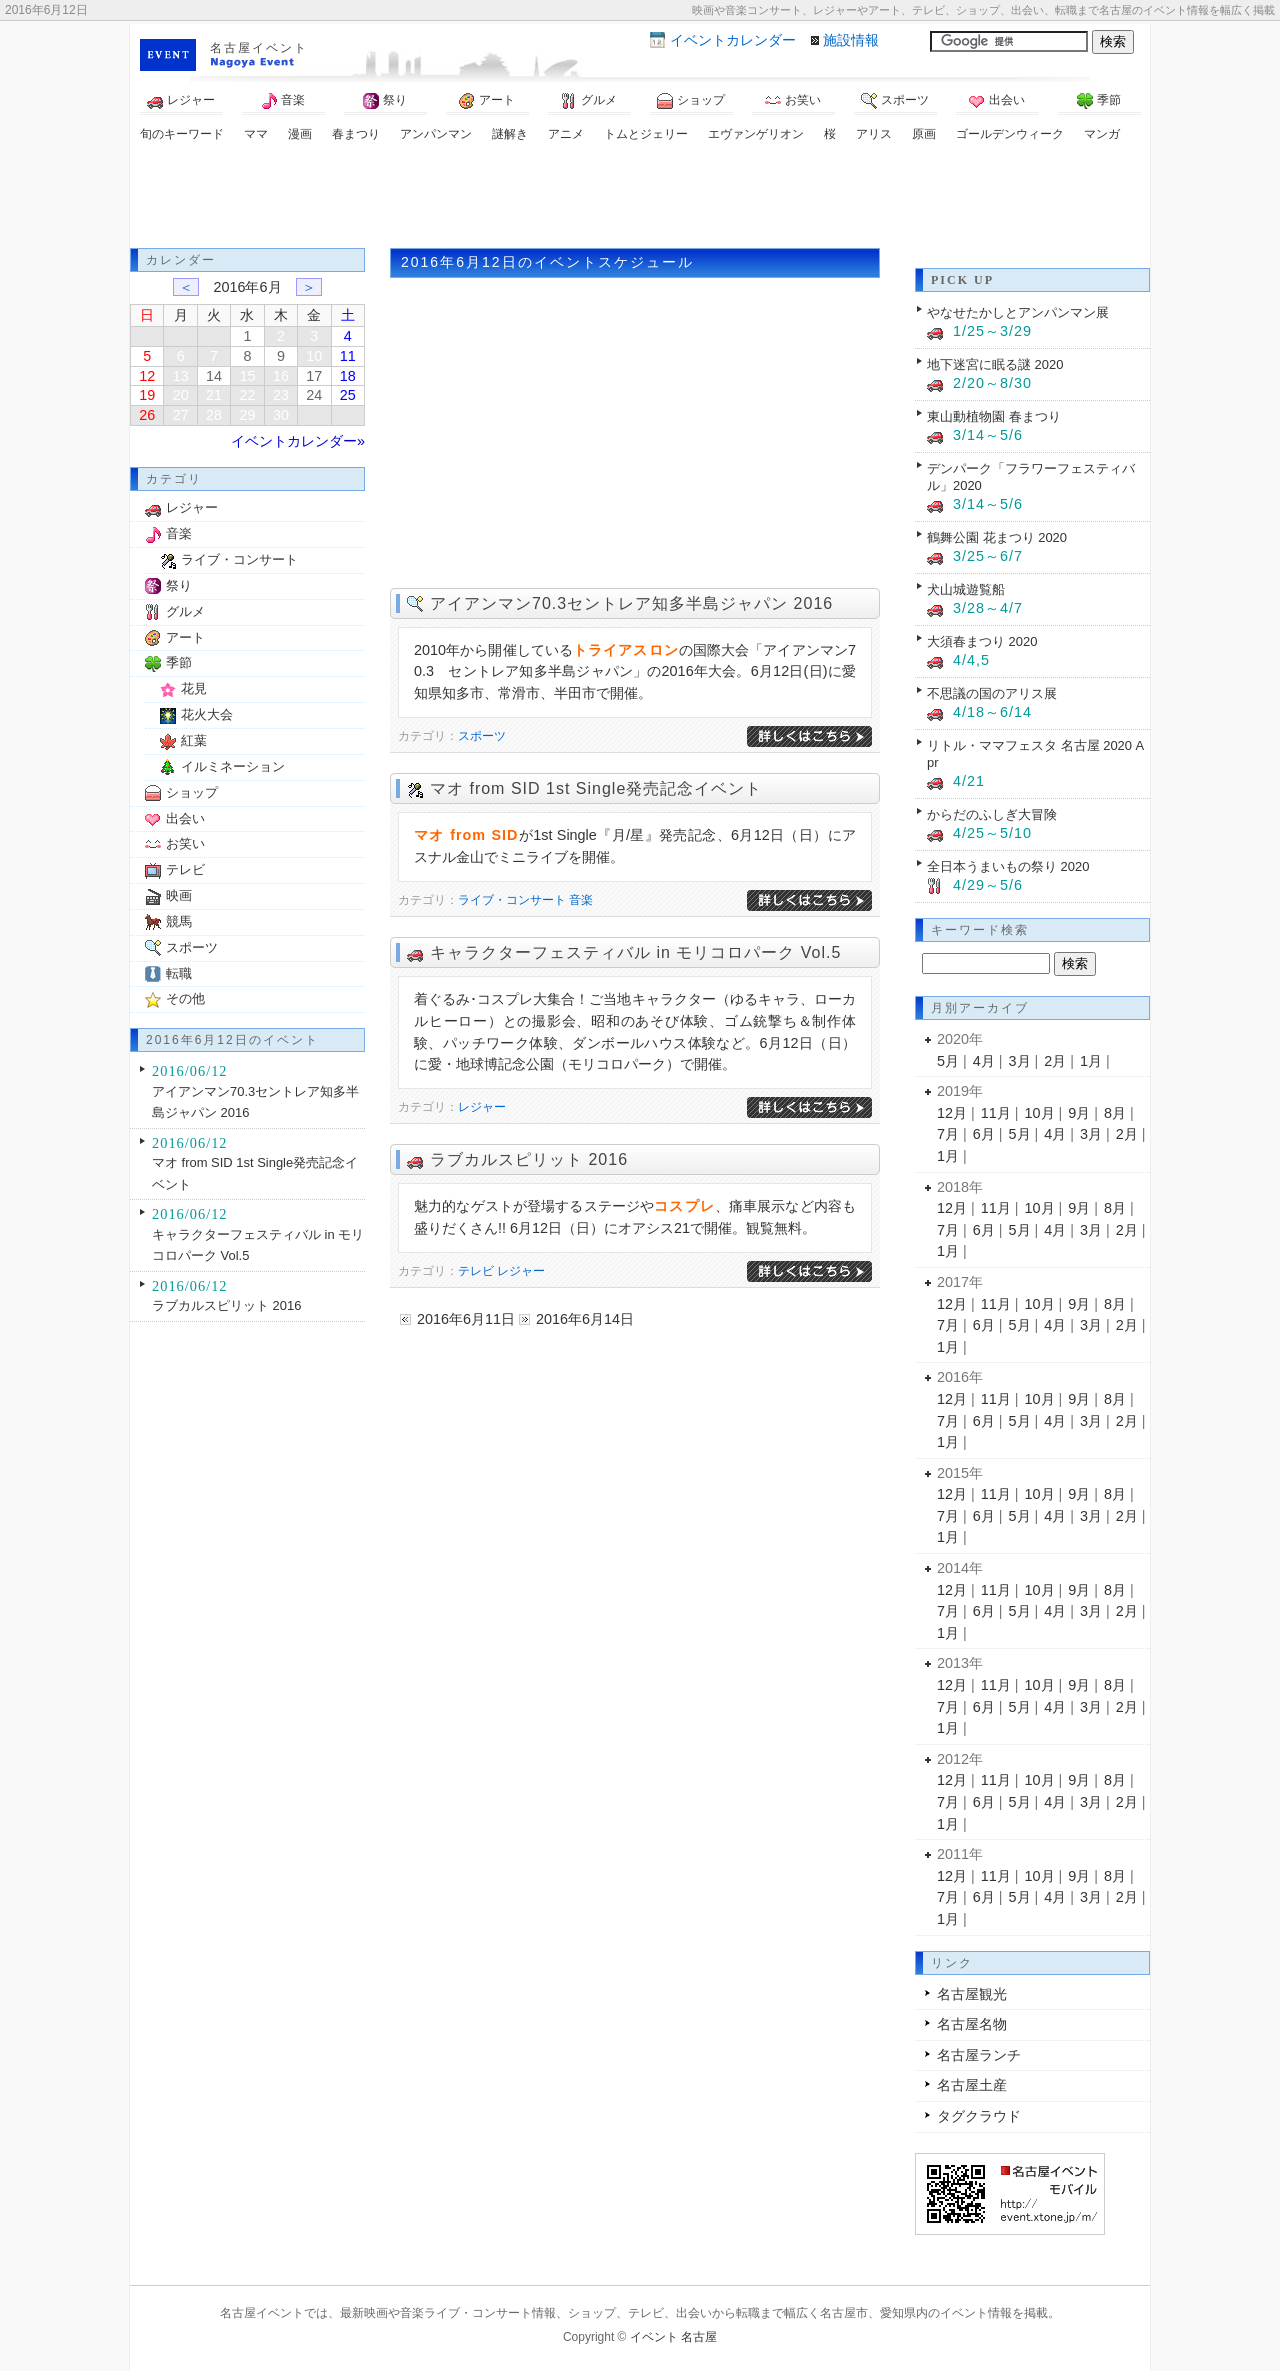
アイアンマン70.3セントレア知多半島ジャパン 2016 (631, 603)
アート (487, 101)
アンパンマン (436, 134)
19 (147, 395)
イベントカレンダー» (298, 441)
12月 (952, 1113)
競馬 (179, 921)
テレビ (476, 1271)
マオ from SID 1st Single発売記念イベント (596, 788)
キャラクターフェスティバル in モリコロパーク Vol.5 (635, 952)
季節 (1099, 101)
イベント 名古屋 (673, 2337)
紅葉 (194, 740)
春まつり (356, 134)
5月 (948, 1061)
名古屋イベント (259, 48)
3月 (1020, 1061)
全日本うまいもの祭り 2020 (1008, 866)
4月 (984, 1061)
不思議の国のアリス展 (992, 693)
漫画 (300, 134)
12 (147, 376)
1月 (1091, 1061)
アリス (874, 134)
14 (214, 376)
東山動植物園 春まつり (994, 416)
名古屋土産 (972, 2085)
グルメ (589, 101)
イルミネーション (233, 766)
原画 (924, 134)
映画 (179, 895)
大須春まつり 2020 (982, 641)
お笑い (793, 101)
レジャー (181, 101)
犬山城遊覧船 (966, 589)
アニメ (566, 134)
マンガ (1102, 134)
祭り (385, 101)
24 (314, 395)
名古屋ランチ (979, 2055)
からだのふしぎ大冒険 (992, 814)
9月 (1079, 1113)
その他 (185, 998)
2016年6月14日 (585, 1319)
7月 (948, 1134)
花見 (194, 688)
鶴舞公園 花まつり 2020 (997, 537)
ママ (256, 134)
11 (348, 356)
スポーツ (895, 101)
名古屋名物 (972, 2024)
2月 (1055, 1061)
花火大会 (207, 714)
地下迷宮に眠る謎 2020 (995, 364)
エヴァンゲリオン (756, 134)
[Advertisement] (640, 198)
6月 (984, 1134)
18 (348, 376)
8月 (1115, 1113)
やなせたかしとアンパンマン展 (1018, 312)
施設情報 (851, 40)
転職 (179, 973)
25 (348, 395)
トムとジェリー (646, 134)
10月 (1040, 1113)
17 (314, 376)
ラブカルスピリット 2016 (529, 1159)
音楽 (283, 101)
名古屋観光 (972, 1994)
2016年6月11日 (466, 1319)
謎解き (510, 134)
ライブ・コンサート (512, 900)
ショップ (691, 101)
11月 (996, 1113)
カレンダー (733, 40)
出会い (997, 101)
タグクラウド (979, 2116)
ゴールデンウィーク (1010, 134)
